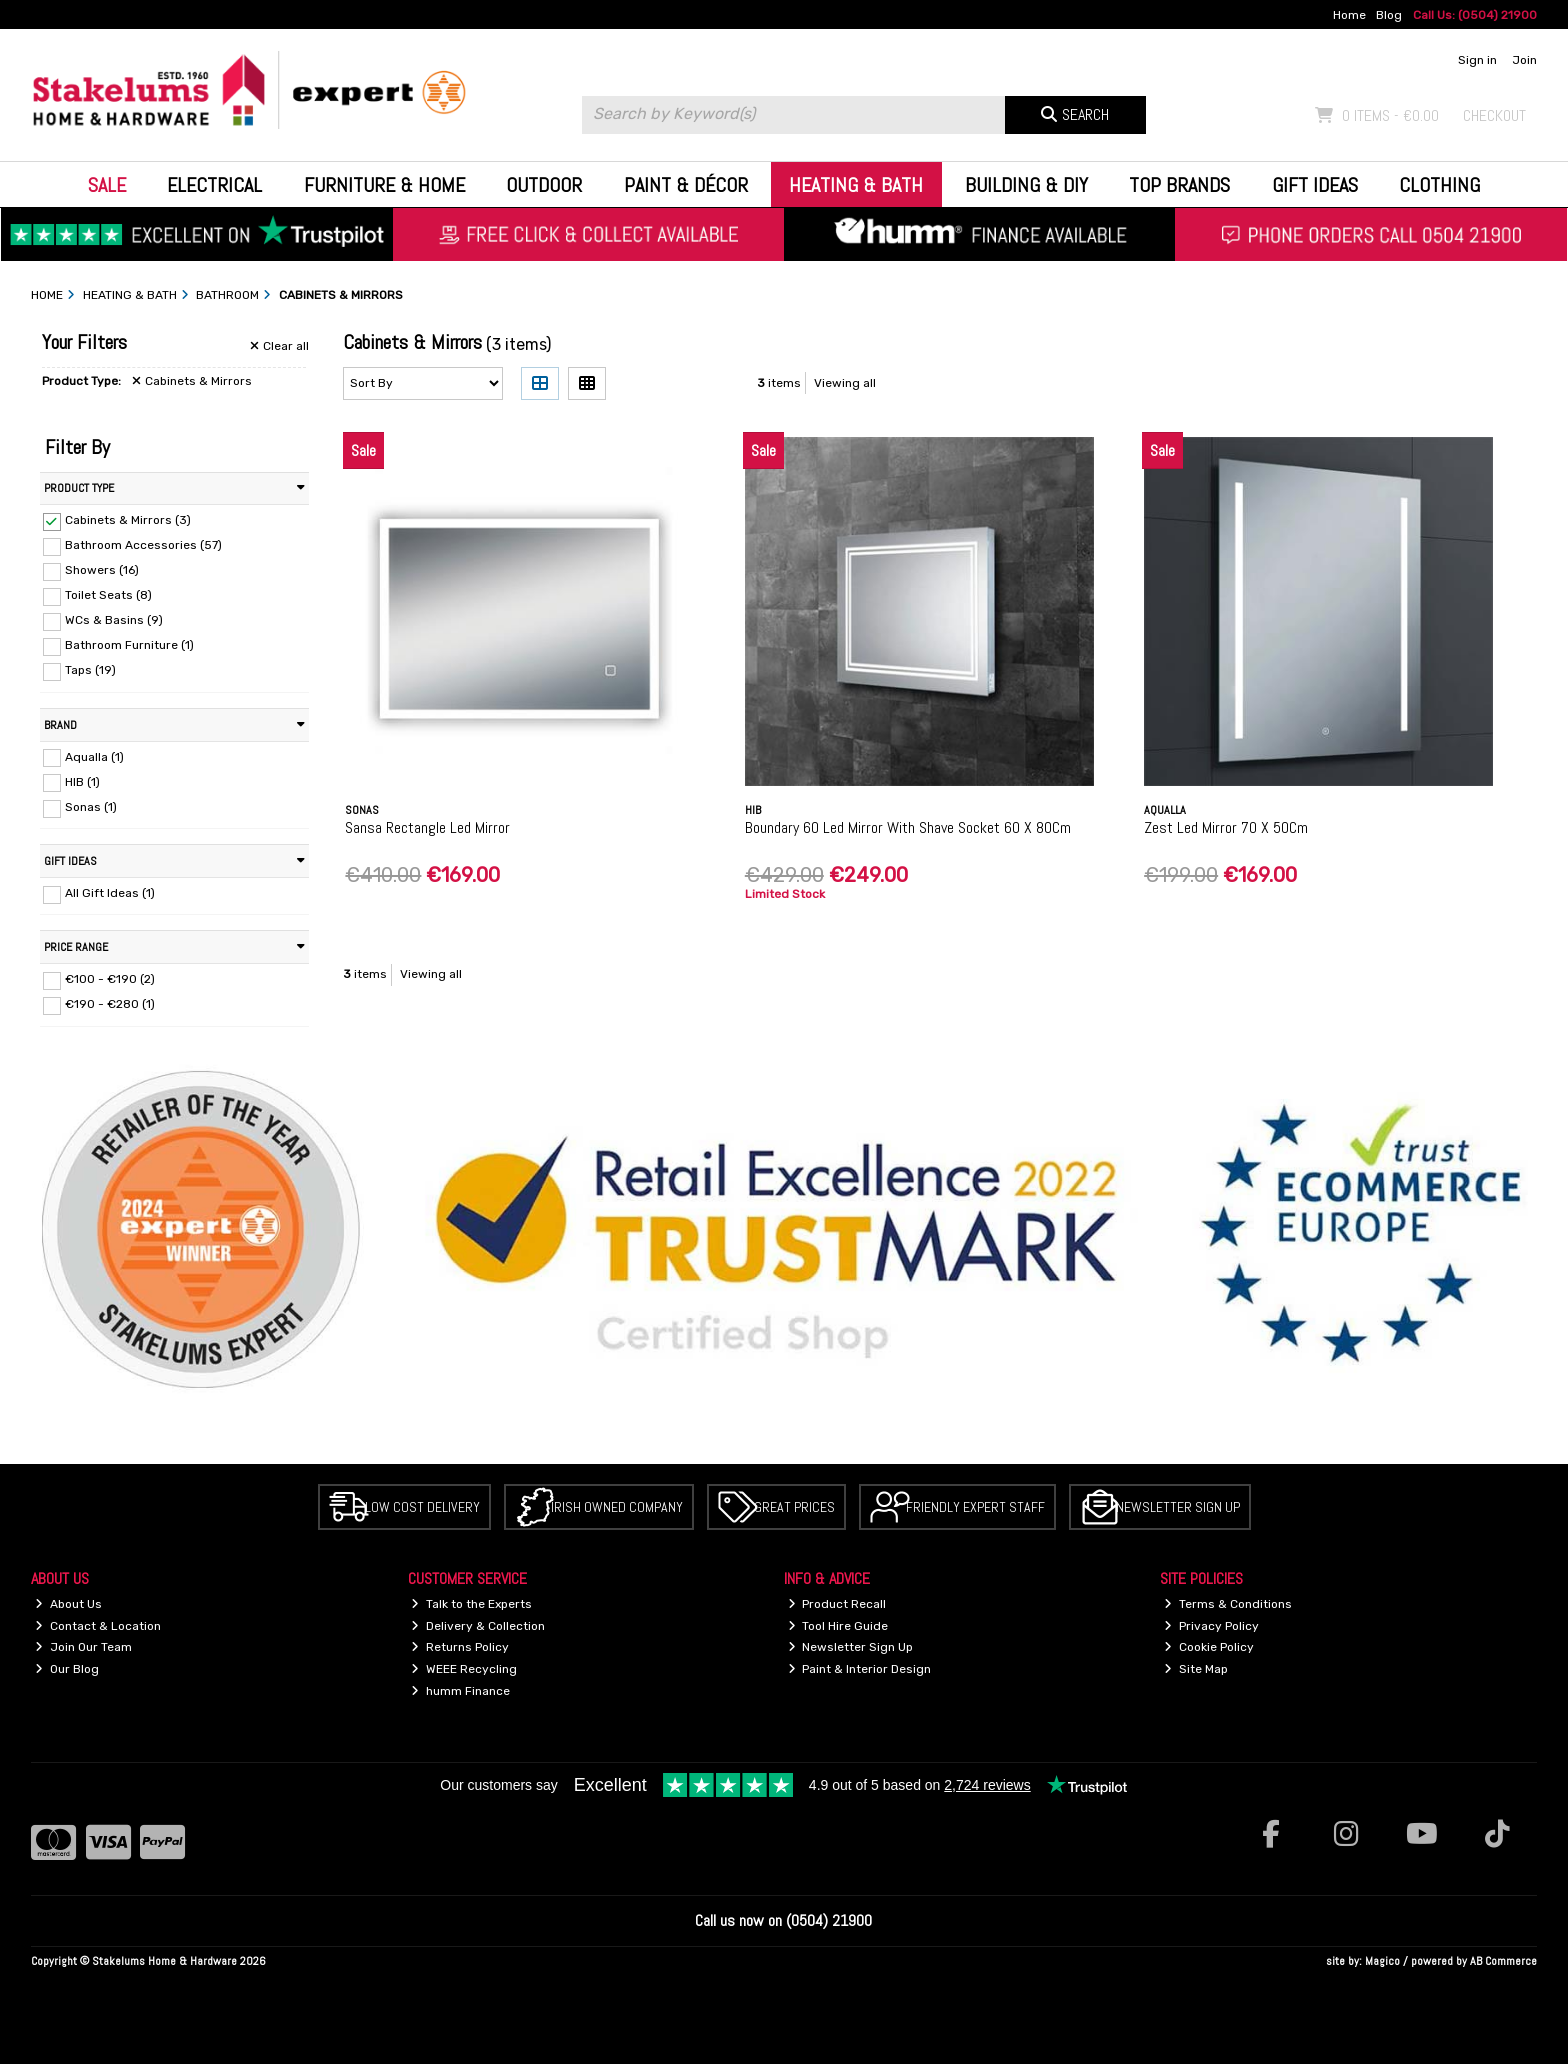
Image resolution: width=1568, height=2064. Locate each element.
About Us (68, 1604)
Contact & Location (98, 1626)
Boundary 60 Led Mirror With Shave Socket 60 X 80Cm (908, 827)
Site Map (1196, 1669)
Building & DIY (1026, 185)
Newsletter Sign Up (1178, 1507)
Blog (1389, 15)
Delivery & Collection (478, 1626)
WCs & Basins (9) (114, 620)
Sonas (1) (91, 807)
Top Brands (1179, 185)
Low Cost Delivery (422, 1507)
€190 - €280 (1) (110, 1004)
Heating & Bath (856, 185)
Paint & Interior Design (860, 1669)
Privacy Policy (1211, 1626)
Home (1349, 15)
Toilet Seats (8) (108, 595)
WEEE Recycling (464, 1669)
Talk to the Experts (471, 1604)
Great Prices (794, 1507)
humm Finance (460, 1691)
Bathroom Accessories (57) (143, 545)
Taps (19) (90, 670)
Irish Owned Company (617, 1507)
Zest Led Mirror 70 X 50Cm (1226, 827)
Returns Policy (460, 1647)
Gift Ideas (1315, 185)
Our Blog (67, 1669)
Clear (279, 346)
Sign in (1477, 60)
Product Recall (837, 1604)
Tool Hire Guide (838, 1626)
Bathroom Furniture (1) (129, 645)
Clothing (1439, 185)
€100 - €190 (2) (110, 979)
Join (1524, 60)
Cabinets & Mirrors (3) (128, 520)
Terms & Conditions (1228, 1604)
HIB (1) (82, 781)
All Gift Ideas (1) (110, 893)
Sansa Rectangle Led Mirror (427, 827)
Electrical (214, 185)
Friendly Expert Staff (975, 1507)
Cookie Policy (1209, 1647)
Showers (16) (102, 570)
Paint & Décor (686, 185)
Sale (107, 185)
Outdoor (544, 185)
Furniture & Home (384, 185)
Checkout (1494, 115)
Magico (1382, 1961)
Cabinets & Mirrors (192, 381)
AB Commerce (1503, 1961)
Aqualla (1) (94, 756)
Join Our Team (83, 1647)
